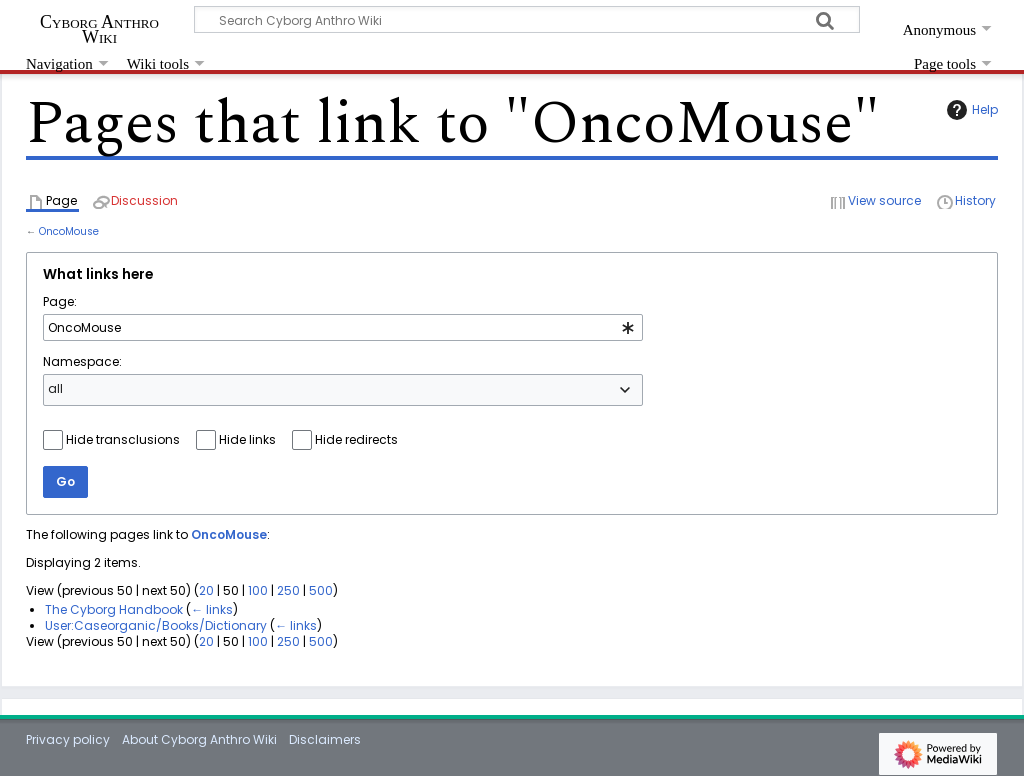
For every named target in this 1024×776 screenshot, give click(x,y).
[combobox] (343, 328)
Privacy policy (68, 739)
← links (212, 609)
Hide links (247, 439)
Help (970, 110)
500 (321, 590)
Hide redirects (356, 439)
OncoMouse (69, 231)
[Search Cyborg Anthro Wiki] (527, 19)
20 (206, 590)
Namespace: (82, 361)
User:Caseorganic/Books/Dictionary (156, 625)
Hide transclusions (123, 439)
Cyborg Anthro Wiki (99, 29)
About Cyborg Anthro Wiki (199, 739)
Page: (60, 301)
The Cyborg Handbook (114, 609)
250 (288, 590)
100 (258, 590)
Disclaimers (325, 739)
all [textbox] (55, 388)
